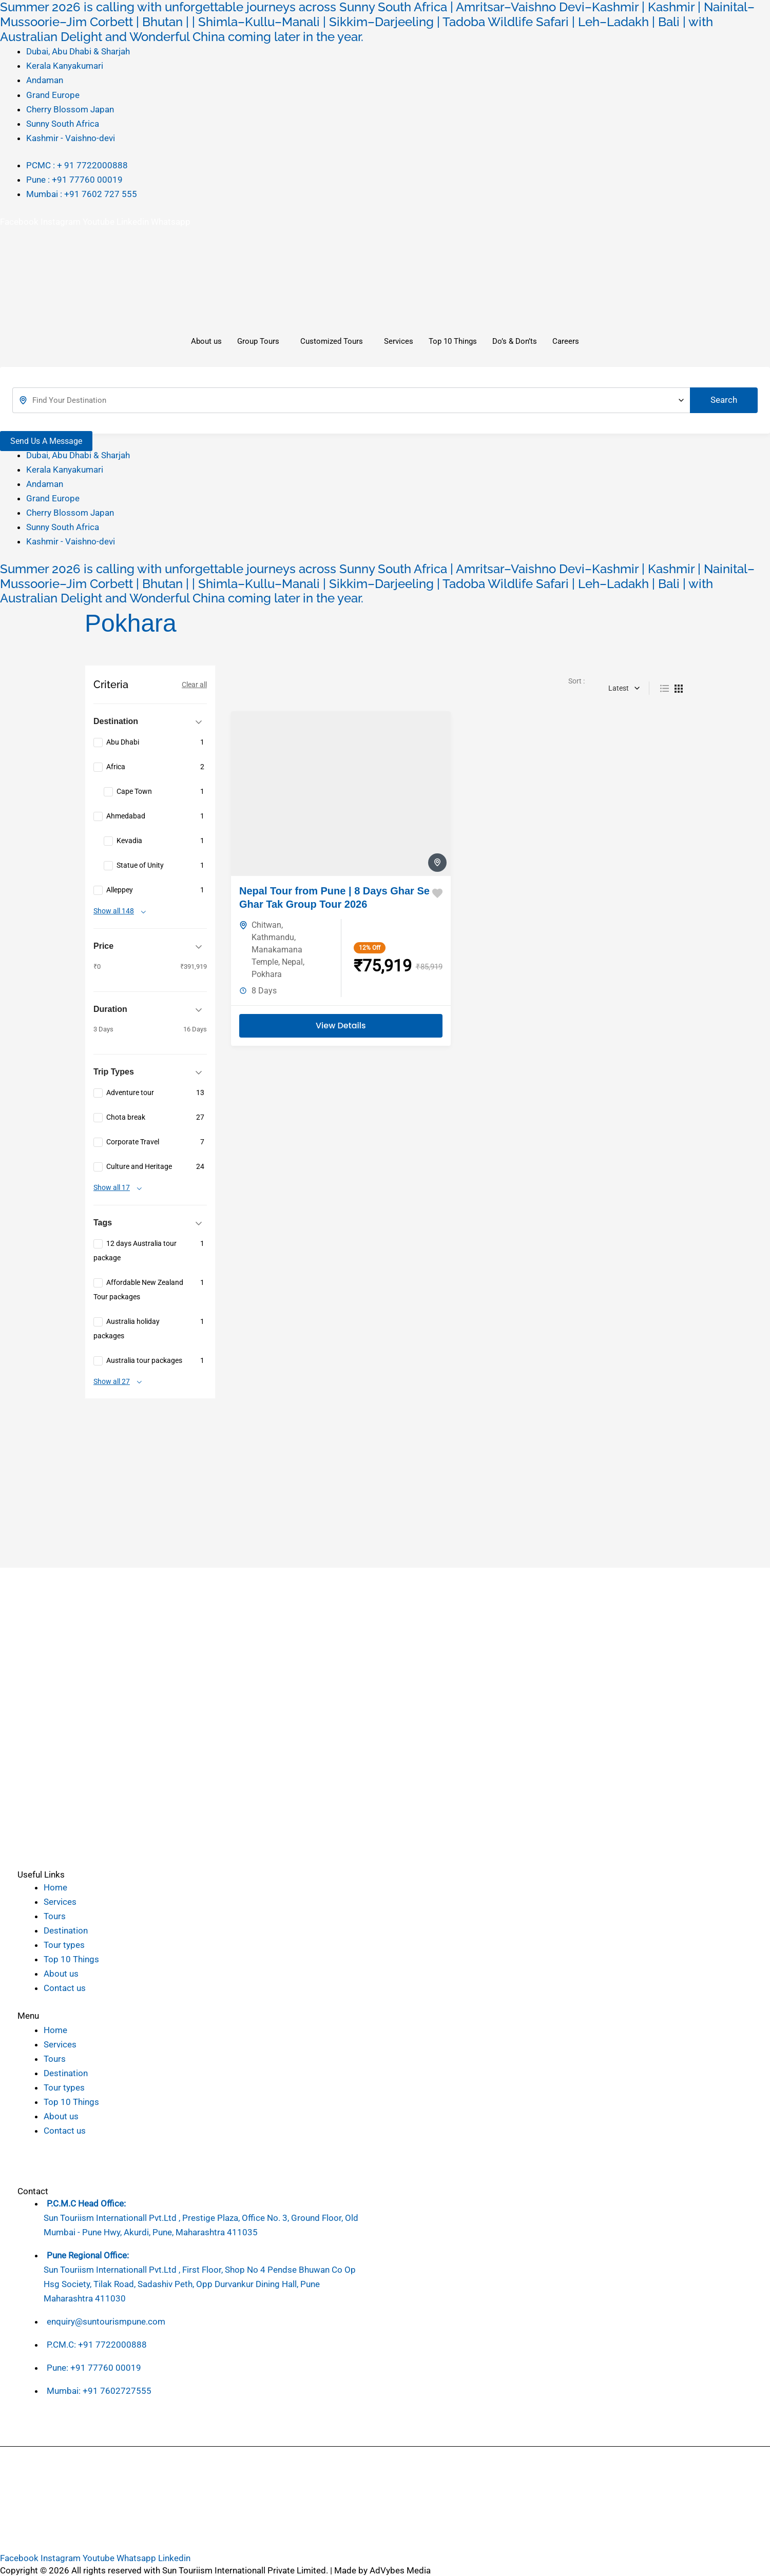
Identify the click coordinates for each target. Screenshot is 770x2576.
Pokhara (267, 974)
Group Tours (258, 341)
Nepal (292, 962)
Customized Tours (331, 341)
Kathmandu (273, 937)
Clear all (194, 684)
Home (55, 1887)
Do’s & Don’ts (514, 341)
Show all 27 (111, 1381)
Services (398, 341)
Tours (55, 1916)
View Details (341, 1025)
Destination (66, 1930)
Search (723, 400)
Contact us (65, 1988)
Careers (565, 341)
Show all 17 (111, 1188)
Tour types (64, 1945)
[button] (87, 2015)
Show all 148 (113, 911)
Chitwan (266, 925)
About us (206, 341)
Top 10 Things (453, 341)
